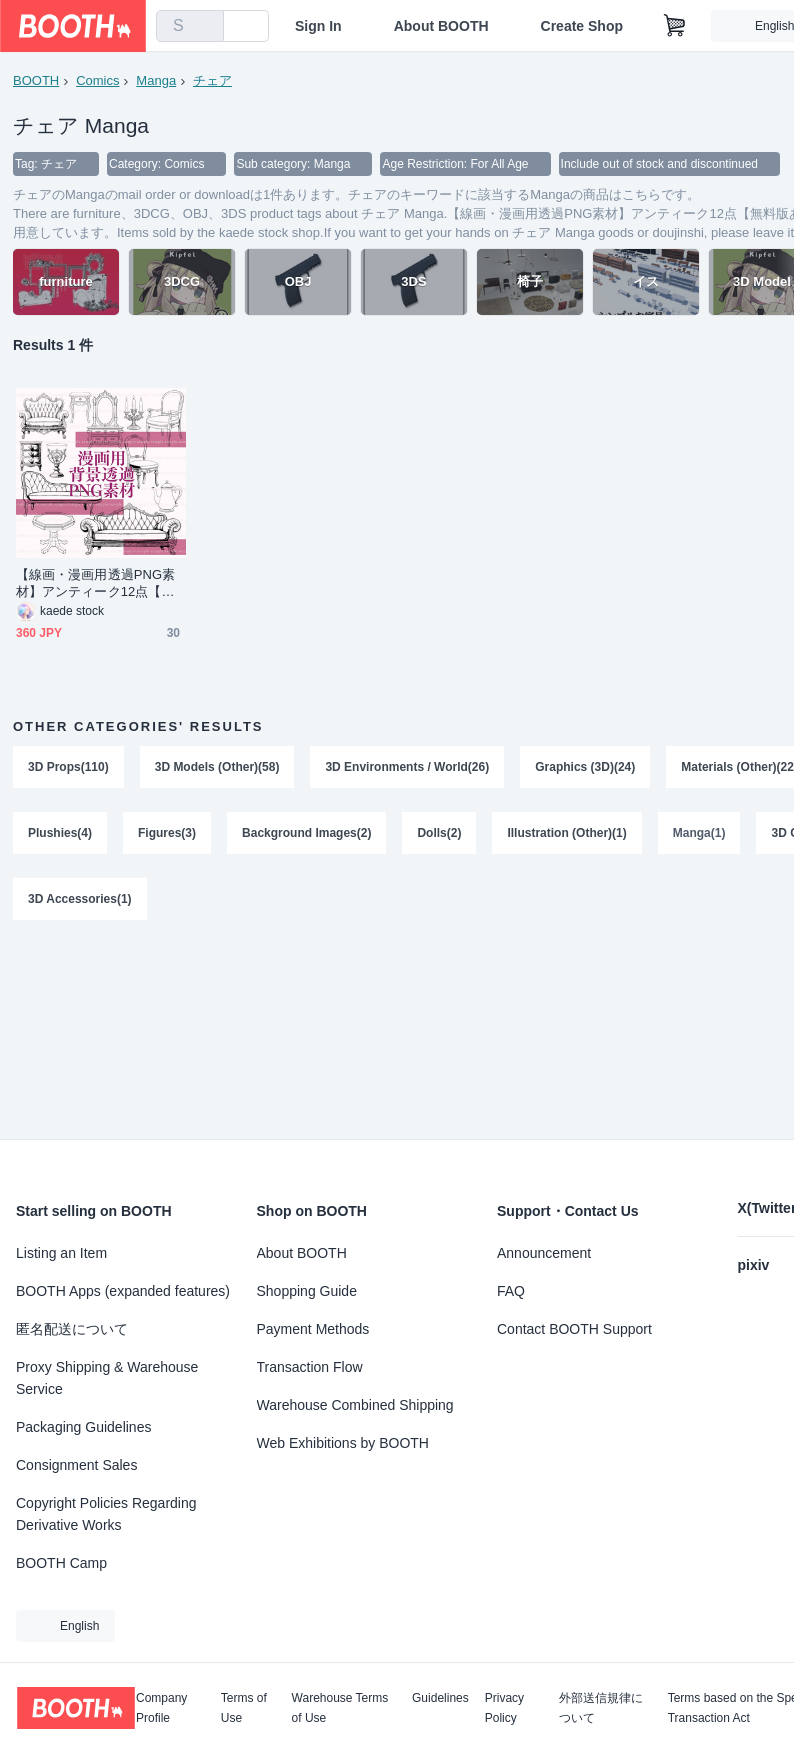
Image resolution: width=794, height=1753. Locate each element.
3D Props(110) (68, 767)
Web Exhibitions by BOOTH (343, 1443)
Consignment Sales (76, 1465)
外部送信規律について (601, 1708)
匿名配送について (72, 1329)
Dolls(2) (439, 833)
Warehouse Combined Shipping (355, 1405)
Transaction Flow (310, 1367)
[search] (204, 27)
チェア (212, 80)
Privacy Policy (504, 1708)
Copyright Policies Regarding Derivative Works (106, 1514)
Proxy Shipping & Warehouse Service (107, 1378)
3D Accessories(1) (80, 899)
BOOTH (36, 80)
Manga (156, 80)
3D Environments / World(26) (407, 767)
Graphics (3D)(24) (585, 767)
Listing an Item (61, 1253)
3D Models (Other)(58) (217, 767)
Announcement (544, 1253)
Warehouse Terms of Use (340, 1708)
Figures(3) (167, 833)
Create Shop (582, 26)
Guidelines (440, 1698)
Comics (97, 80)
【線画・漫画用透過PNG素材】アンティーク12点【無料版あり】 (95, 583)
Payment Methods (313, 1329)
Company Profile (161, 1708)
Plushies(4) (60, 833)
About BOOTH (441, 26)
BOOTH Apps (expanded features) (123, 1291)
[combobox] (190, 26)
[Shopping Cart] (675, 26)
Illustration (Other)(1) (566, 833)
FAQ (511, 1291)
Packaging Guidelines (83, 1427)
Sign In (318, 26)
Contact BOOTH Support (574, 1329)
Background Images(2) (306, 833)
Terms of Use (244, 1708)
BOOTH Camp (61, 1563)
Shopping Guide (307, 1291)
